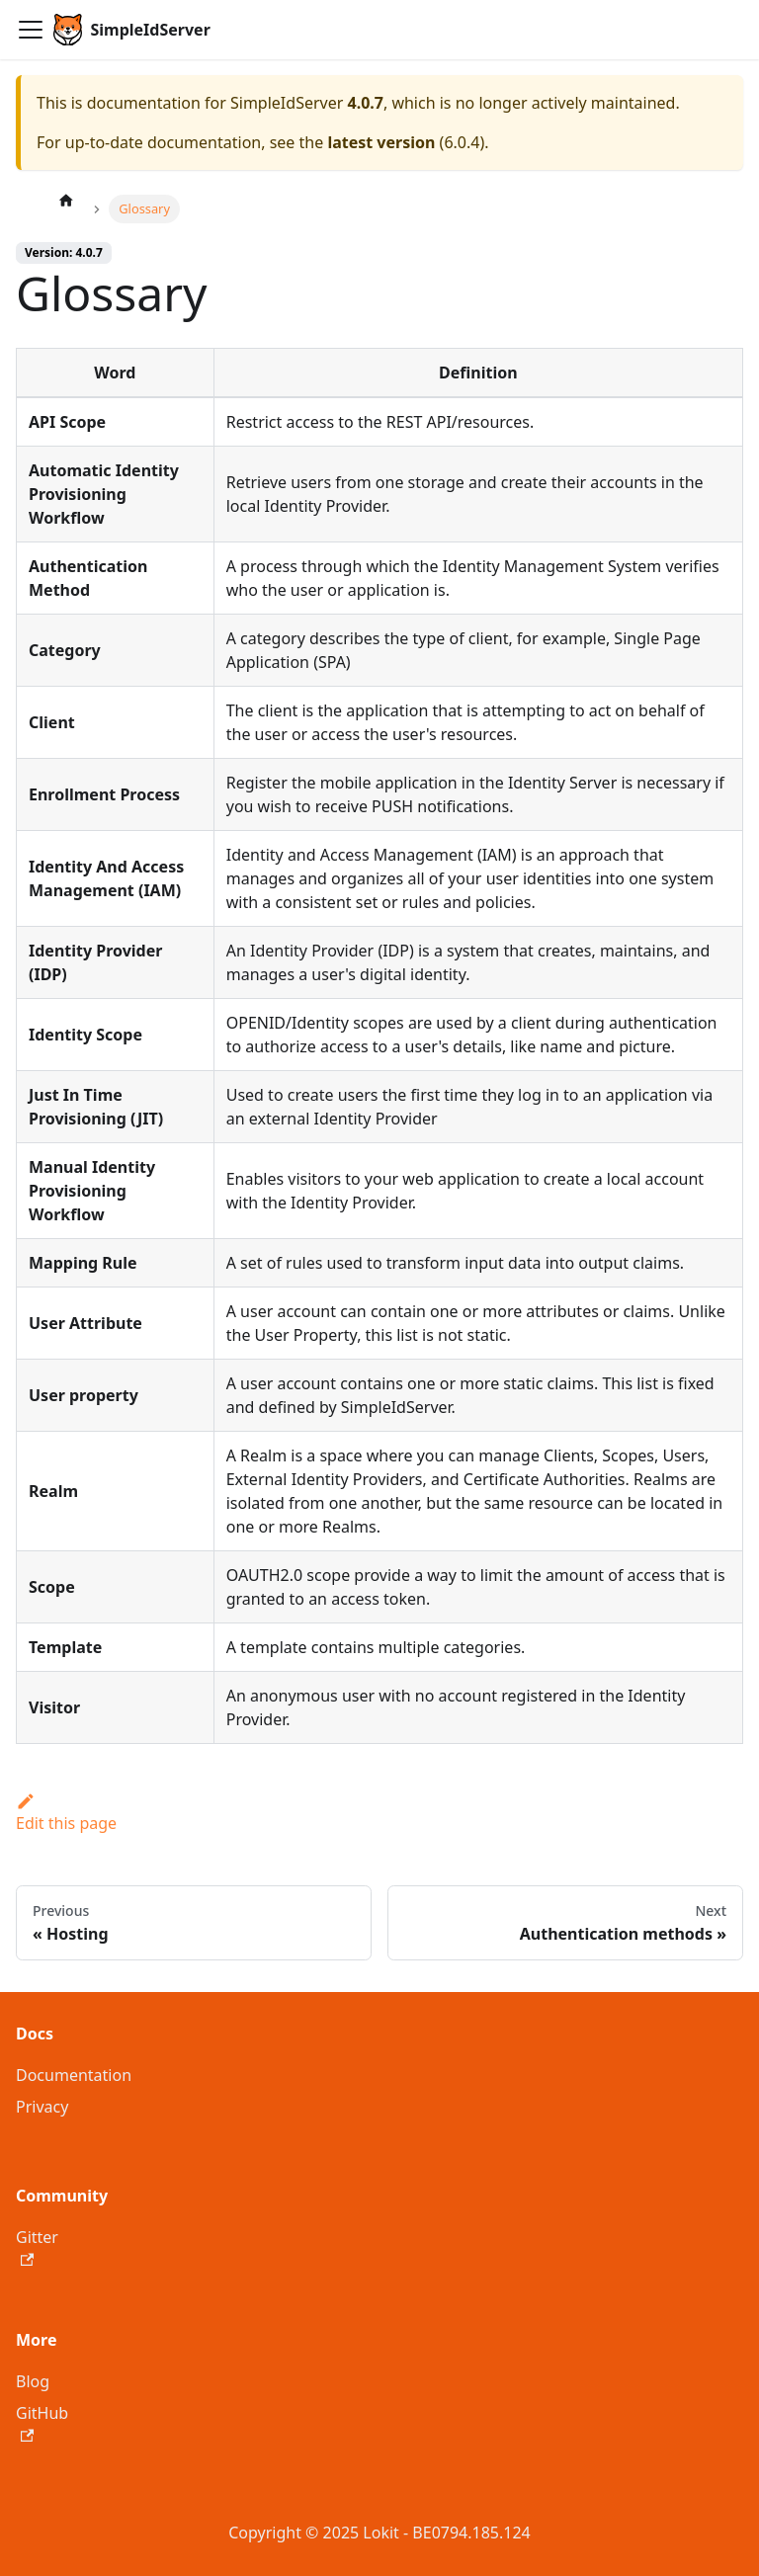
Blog (32, 2381)
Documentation (73, 2075)
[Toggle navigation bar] (30, 29)
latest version (381, 142)
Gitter (37, 2246)
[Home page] (66, 199)
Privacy (42, 2107)
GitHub (42, 2422)
